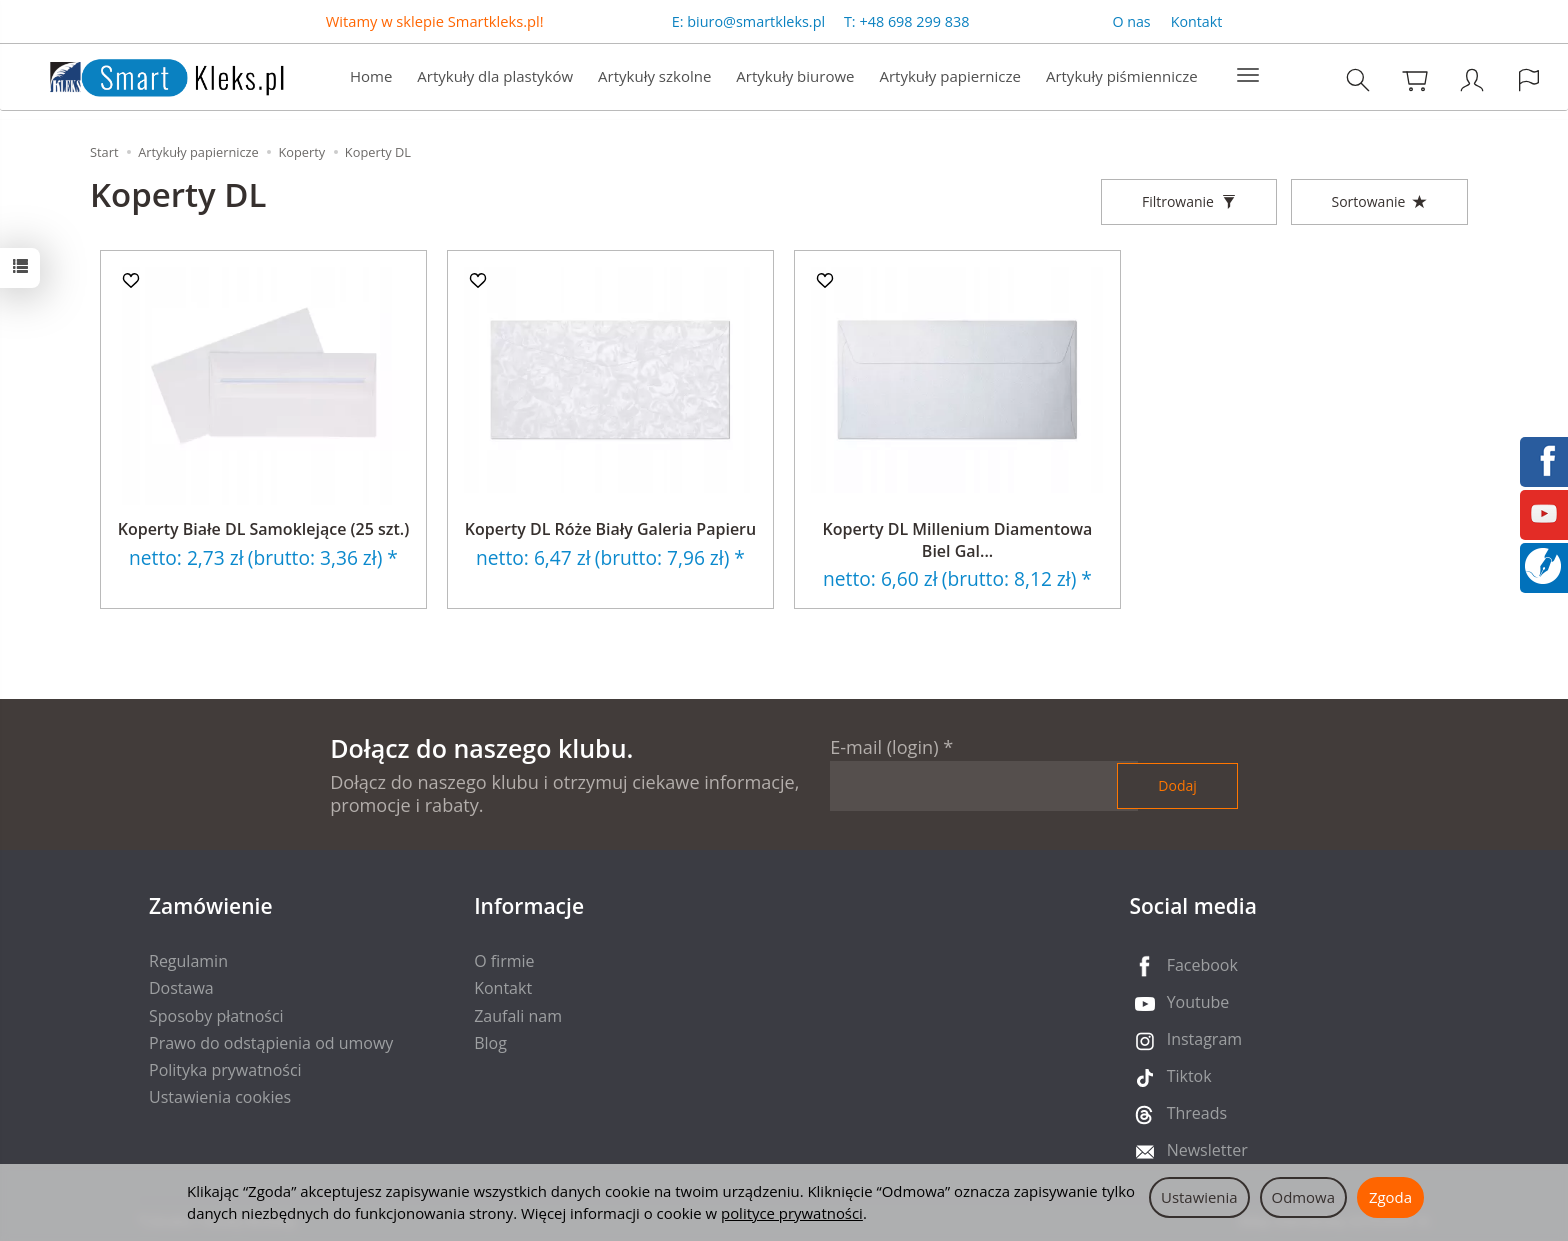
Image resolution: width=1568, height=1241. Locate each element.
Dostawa (181, 988)
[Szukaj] (1358, 79)
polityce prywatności (792, 1213)
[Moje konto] (1472, 79)
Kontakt (1197, 21)
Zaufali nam (518, 1016)
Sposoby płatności (216, 1016)
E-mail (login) (884, 747)
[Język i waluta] (1529, 79)
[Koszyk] (1415, 79)
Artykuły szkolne (654, 76)
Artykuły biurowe (795, 76)
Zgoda (1390, 1197)
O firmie (504, 961)
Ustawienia (1199, 1197)
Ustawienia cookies (220, 1097)
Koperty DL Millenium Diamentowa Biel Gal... (958, 540)
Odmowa (1303, 1197)
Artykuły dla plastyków (495, 76)
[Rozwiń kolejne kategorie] (1248, 76)
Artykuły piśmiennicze (1122, 76)
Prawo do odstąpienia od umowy (271, 1043)
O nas (1131, 21)
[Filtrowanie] (1189, 202)
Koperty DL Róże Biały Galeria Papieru (610, 529)
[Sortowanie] (1379, 202)
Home (371, 76)
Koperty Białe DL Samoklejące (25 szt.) (264, 529)
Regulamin (188, 961)
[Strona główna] (147, 74)
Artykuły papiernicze (949, 76)
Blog (490, 1043)
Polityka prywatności (225, 1070)
